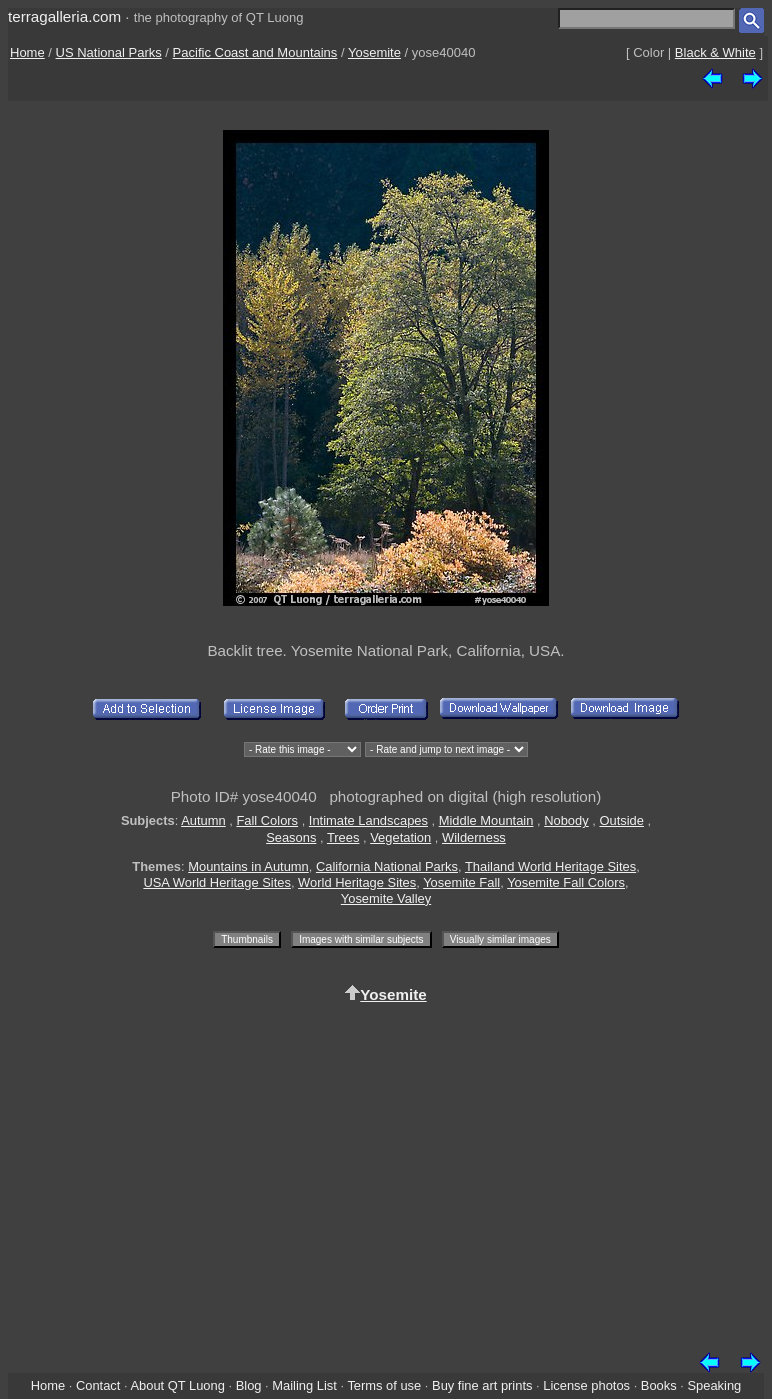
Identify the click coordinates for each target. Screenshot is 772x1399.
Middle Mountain (486, 820)
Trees (343, 837)
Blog (249, 1385)
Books (659, 1385)
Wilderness (474, 837)
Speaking (714, 1385)
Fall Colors (267, 820)
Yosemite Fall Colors (566, 882)
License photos (586, 1385)
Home (27, 52)
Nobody (566, 820)
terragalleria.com (64, 16)
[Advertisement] (386, 1174)
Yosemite (374, 52)
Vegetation (400, 837)
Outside (621, 820)
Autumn (203, 820)
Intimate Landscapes (368, 820)
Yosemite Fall (461, 882)
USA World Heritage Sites (217, 882)
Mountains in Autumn (248, 866)
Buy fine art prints (482, 1385)
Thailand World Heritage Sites (550, 866)
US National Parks (109, 52)
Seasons (291, 837)
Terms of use (384, 1385)
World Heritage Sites (357, 882)
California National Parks (387, 866)
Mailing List (304, 1385)
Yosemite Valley (386, 898)
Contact (98, 1385)
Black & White (715, 52)
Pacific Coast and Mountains (255, 52)
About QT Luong (177, 1385)
